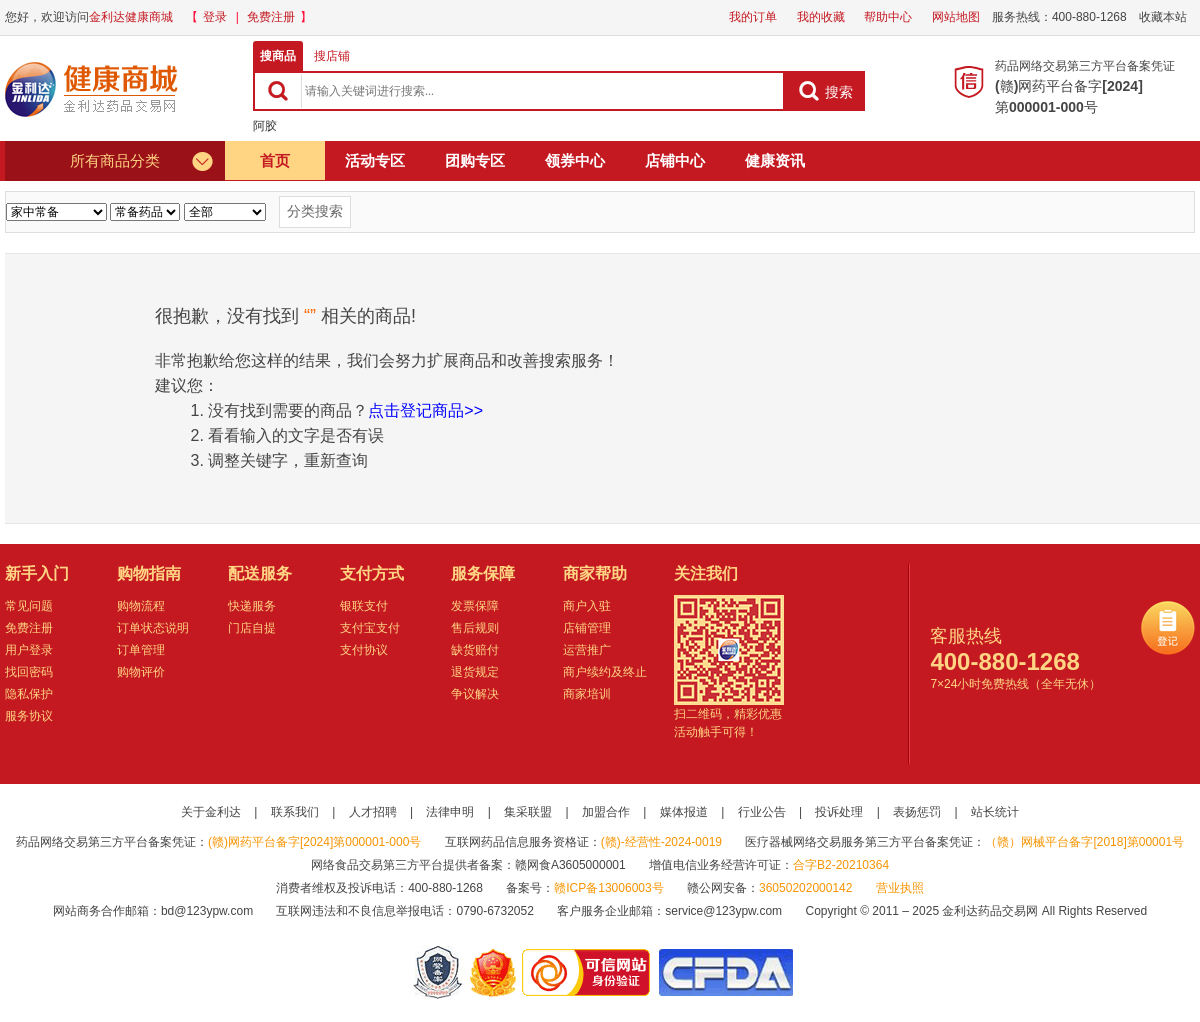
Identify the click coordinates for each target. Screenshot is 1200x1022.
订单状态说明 (153, 628)
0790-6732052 (496, 911)
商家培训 (587, 694)
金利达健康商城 (131, 17)
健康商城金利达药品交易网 (95, 89)
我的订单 (753, 17)
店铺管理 (587, 628)
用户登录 (29, 650)
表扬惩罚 (917, 812)
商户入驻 (587, 606)
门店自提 (252, 628)
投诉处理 (839, 812)
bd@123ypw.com (207, 911)
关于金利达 (211, 812)
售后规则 (475, 628)
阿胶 (265, 126)
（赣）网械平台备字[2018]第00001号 (1084, 842)
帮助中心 (888, 17)
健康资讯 (775, 160)
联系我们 (295, 812)
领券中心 (575, 160)
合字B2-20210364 (841, 865)
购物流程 (141, 606)
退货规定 (475, 672)
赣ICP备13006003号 (608, 888)
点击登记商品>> (425, 410)
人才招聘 (373, 812)
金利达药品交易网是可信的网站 (589, 972)
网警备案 (438, 972)
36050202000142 (805, 888)
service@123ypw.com (723, 911)
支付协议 (364, 650)
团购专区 (475, 160)
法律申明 (450, 812)
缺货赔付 (475, 650)
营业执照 (900, 888)
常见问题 (29, 606)
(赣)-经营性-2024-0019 (661, 842)
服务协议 (29, 716)
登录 (215, 17)
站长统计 (995, 812)
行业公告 (762, 812)
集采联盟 (528, 812)
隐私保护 (29, 694)
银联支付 (364, 606)
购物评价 (141, 672)
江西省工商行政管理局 (494, 972)
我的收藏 (821, 17)
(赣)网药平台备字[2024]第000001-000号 (314, 842)
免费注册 (271, 17)
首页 (275, 160)
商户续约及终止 (605, 672)
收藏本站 (1163, 17)
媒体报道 (684, 812)
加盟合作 (606, 812)
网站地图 (956, 17)
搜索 (825, 91)
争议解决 (475, 694)
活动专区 (375, 160)
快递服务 (252, 606)
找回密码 (29, 672)
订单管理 (141, 650)
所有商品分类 (142, 161)
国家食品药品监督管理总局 (725, 972)
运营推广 (587, 650)
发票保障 (475, 606)
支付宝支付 (370, 628)
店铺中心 (675, 160)
